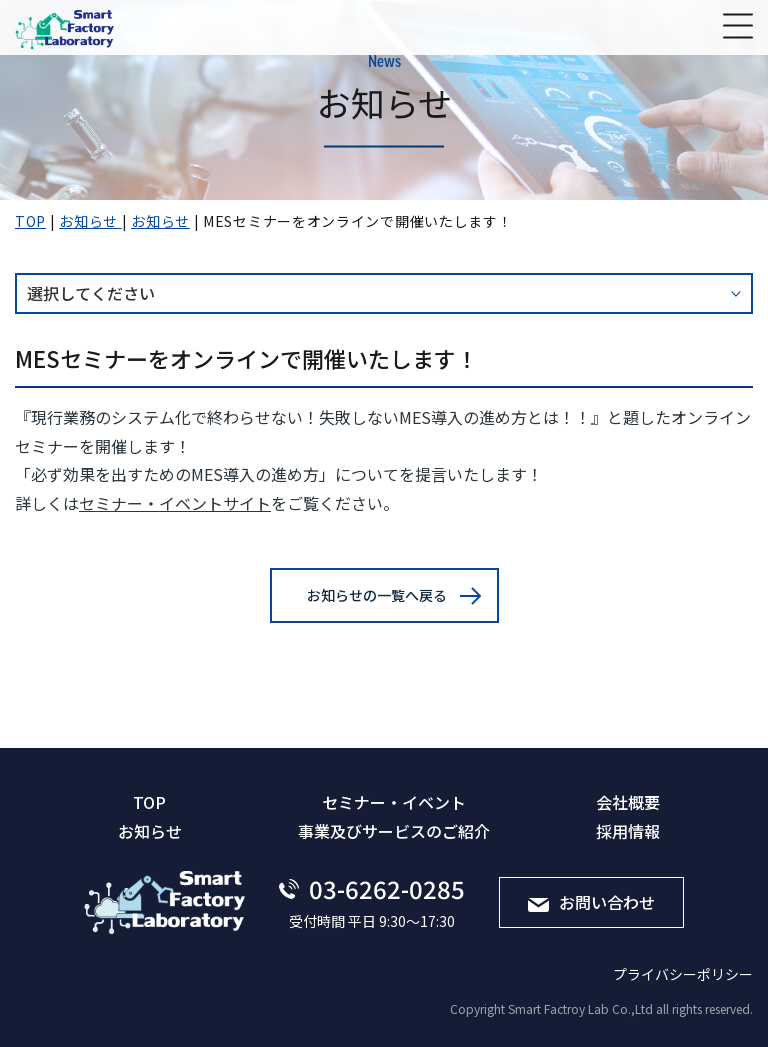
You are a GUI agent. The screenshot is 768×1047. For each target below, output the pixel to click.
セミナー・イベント (394, 802)
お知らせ (150, 831)
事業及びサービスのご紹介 (394, 831)
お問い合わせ (591, 902)
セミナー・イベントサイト (175, 503)
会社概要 (628, 802)
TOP (149, 802)
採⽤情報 (628, 831)
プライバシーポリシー (683, 974)
